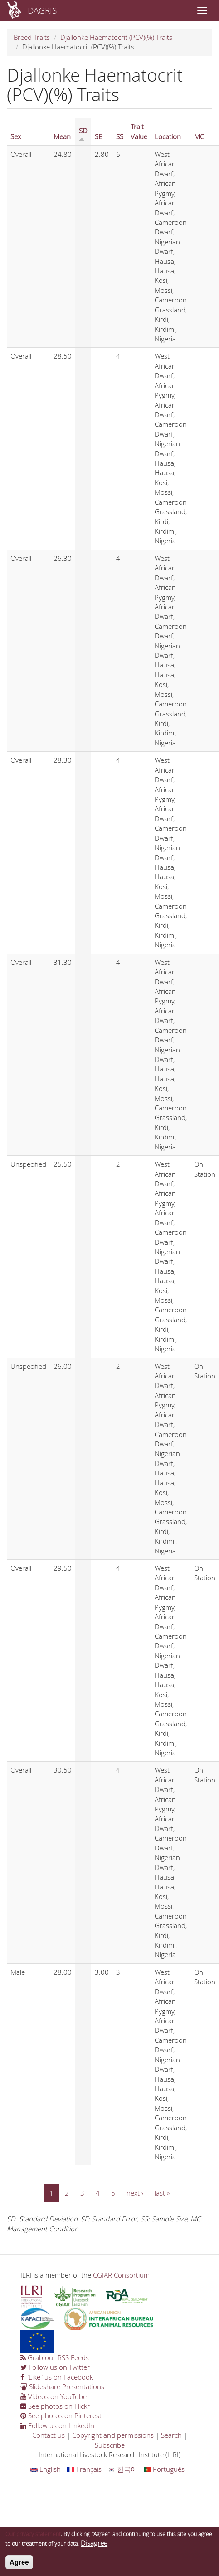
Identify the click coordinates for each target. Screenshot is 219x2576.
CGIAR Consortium (121, 2274)
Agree (19, 2566)
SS (119, 136)
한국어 (122, 2469)
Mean (62, 136)
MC (199, 136)
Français (84, 2469)
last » (162, 2192)
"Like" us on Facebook (56, 2376)
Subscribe (110, 2444)
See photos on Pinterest (61, 2415)
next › (135, 2192)
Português (164, 2469)
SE (98, 136)
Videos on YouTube (53, 2396)
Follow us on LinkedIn (57, 2425)
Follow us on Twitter (55, 2366)
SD (83, 133)
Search (171, 2435)
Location (168, 136)
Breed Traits (32, 37)
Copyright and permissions (113, 2435)
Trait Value (139, 131)
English (45, 2469)
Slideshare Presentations (62, 2386)
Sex (15, 136)
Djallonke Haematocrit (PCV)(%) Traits (116, 37)
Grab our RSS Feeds (54, 2357)
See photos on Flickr (55, 2405)
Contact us (48, 2435)
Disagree (94, 2547)
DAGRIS (42, 10)
